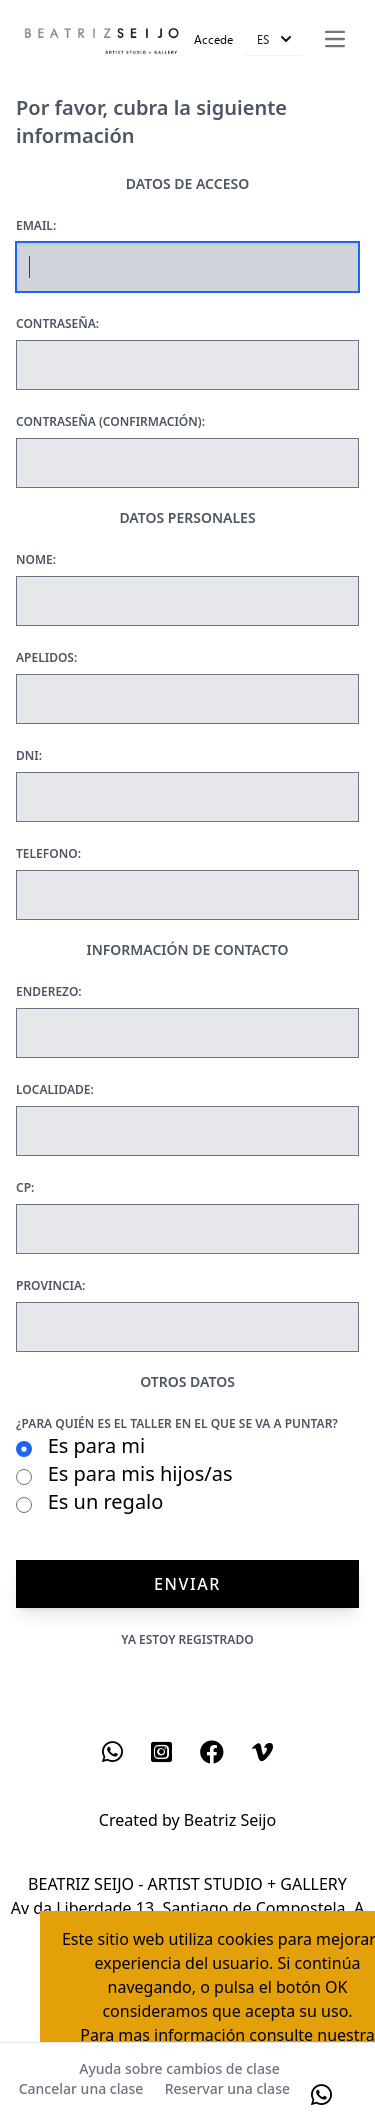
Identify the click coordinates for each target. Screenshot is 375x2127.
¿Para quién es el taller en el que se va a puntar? (177, 1424)
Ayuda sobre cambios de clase (179, 2068)
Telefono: (48, 854)
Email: (36, 226)
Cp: (25, 1188)
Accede (213, 39)
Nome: (36, 560)
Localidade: (55, 1090)
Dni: (29, 756)
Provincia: (50, 1286)
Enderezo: (49, 992)
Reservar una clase (227, 2088)
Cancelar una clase (81, 2088)
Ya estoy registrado (187, 1639)
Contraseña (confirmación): (110, 422)
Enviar (187, 1584)
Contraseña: (57, 324)
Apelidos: (46, 658)
